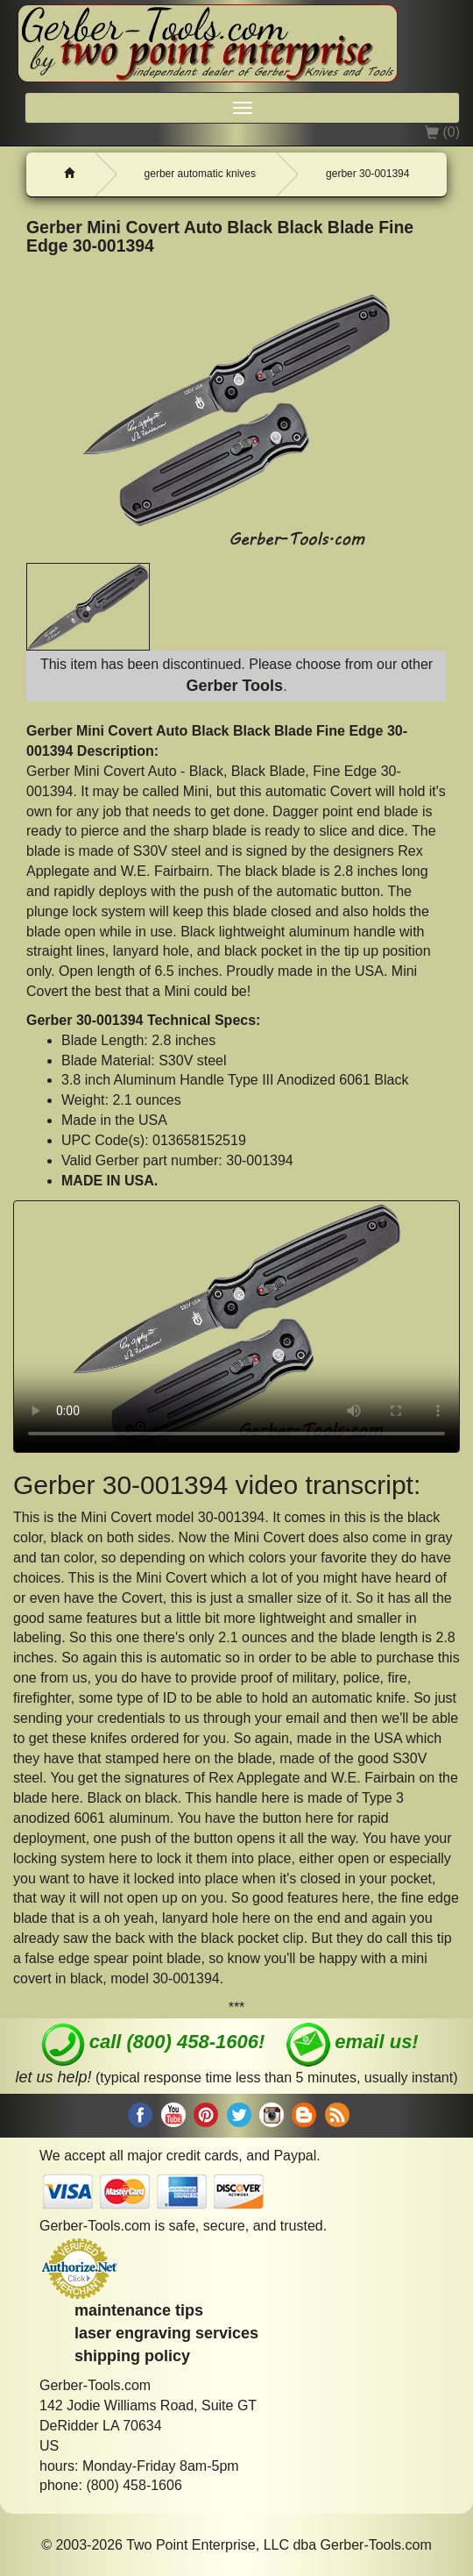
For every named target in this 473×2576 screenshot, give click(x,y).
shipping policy (132, 2356)
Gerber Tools (234, 685)
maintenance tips (138, 2310)
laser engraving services (166, 2333)
